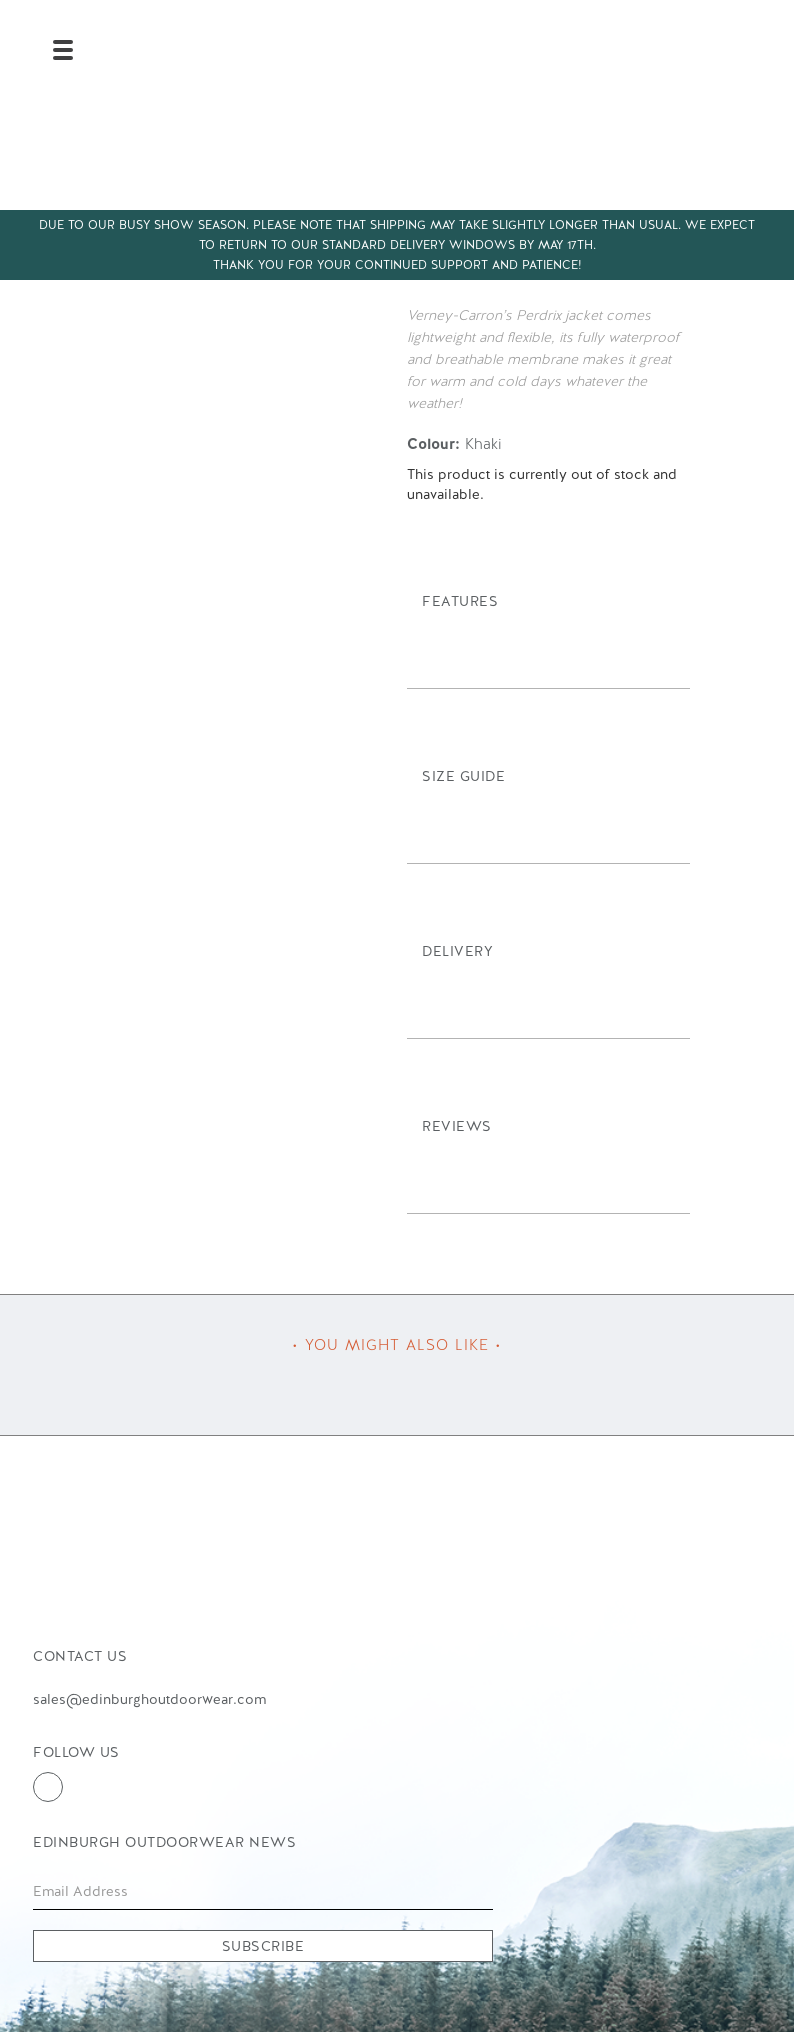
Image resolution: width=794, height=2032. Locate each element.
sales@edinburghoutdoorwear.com (149, 1699)
